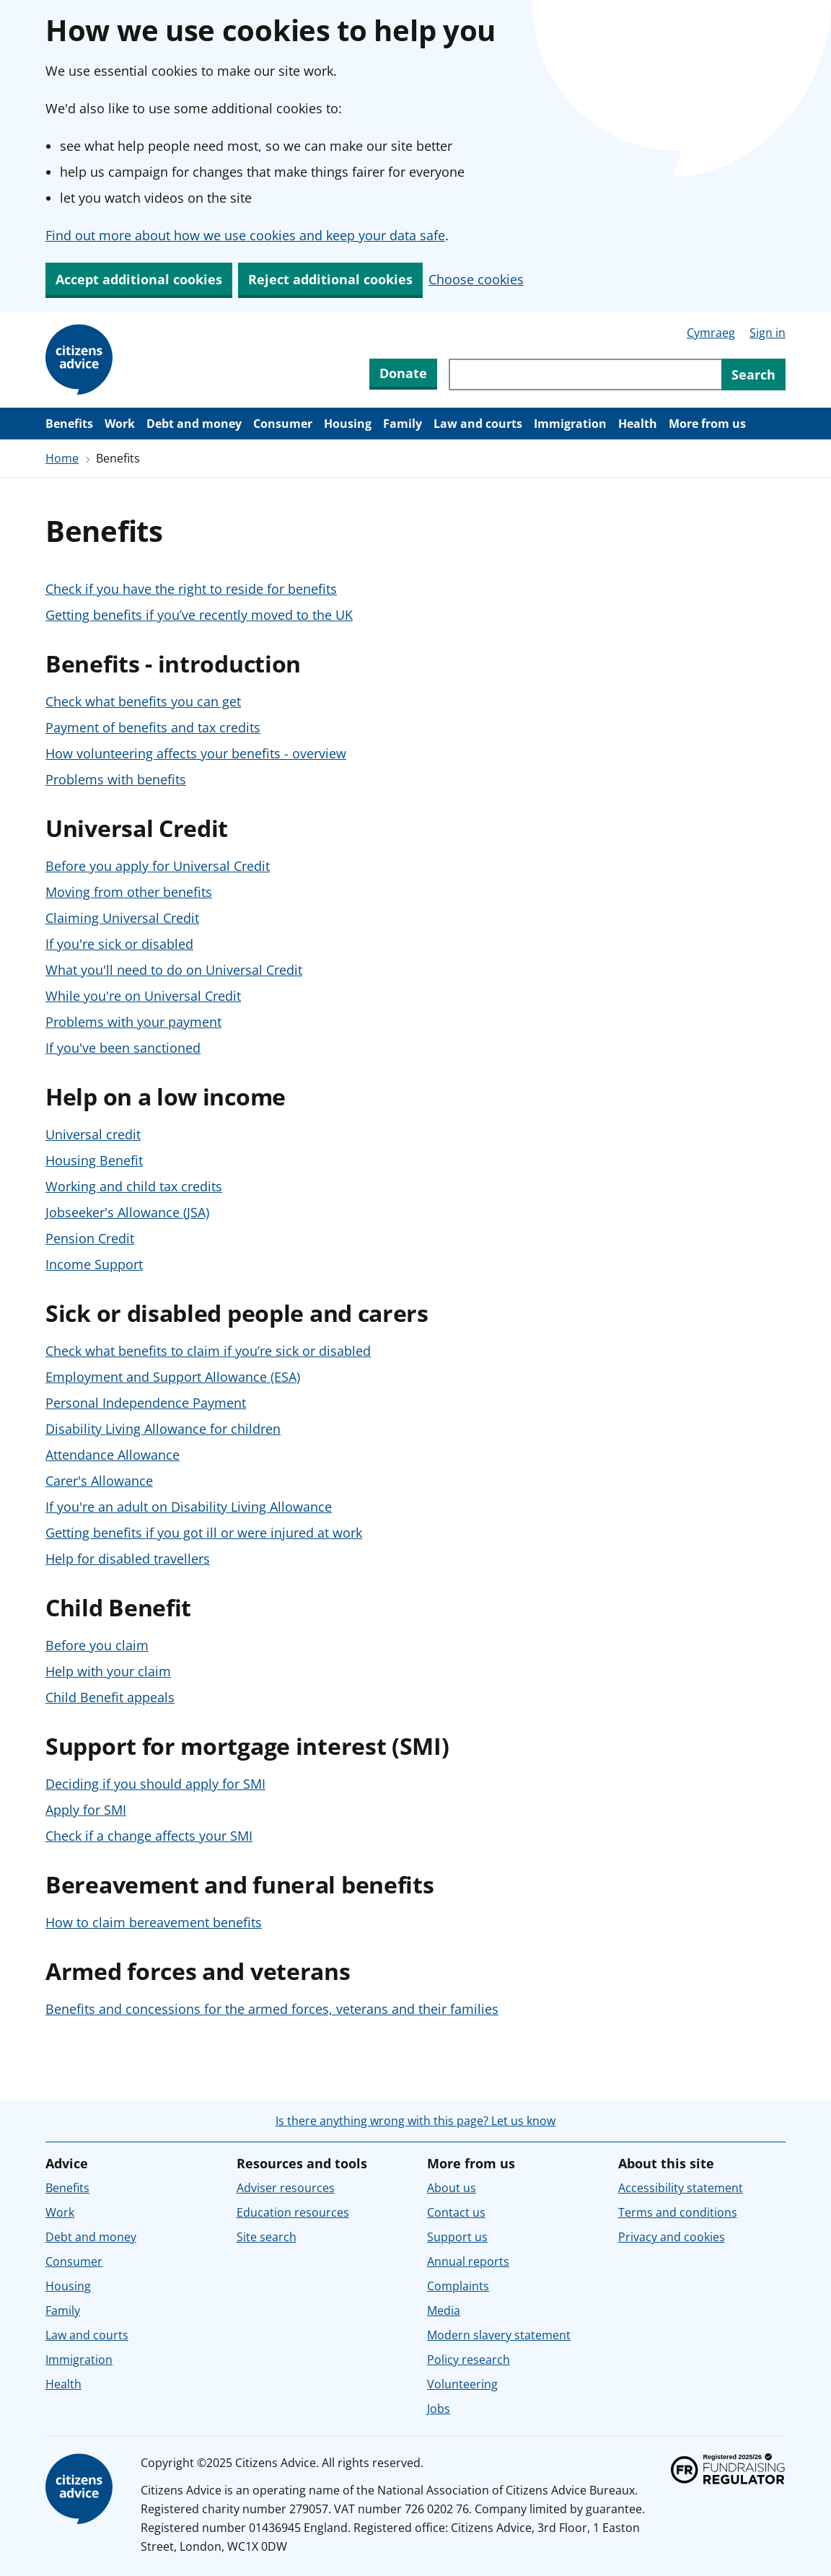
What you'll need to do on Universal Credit (173, 969)
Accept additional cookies (139, 279)
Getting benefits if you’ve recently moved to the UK (199, 614)
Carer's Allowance (99, 1480)
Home (62, 458)
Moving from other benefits (128, 892)
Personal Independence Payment (145, 1402)
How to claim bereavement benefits (153, 1922)
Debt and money (194, 423)
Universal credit (93, 1134)
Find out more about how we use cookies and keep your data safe (245, 235)
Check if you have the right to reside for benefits (191, 588)
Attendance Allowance (112, 1454)
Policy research (468, 2359)
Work (120, 423)
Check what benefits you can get (143, 701)
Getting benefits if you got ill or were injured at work (203, 1532)
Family (402, 423)
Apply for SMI (85, 1809)
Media (443, 2310)
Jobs (438, 2409)
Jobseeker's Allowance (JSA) (127, 1212)
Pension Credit (89, 1238)
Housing (347, 423)
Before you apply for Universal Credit (157, 866)
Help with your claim (108, 1671)
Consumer (282, 423)
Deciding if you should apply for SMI (155, 1783)
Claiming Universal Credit (122, 917)
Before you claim (97, 1645)
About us (451, 2188)
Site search (266, 2237)
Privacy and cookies (671, 2237)
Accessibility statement (680, 2188)
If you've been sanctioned (123, 1047)
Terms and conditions (677, 2212)
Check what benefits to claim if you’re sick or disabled (208, 1350)
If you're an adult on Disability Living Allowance (188, 1506)
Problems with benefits (115, 779)
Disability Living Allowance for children (163, 1428)
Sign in (767, 333)
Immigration (570, 423)
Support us (457, 2237)
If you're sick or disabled (119, 943)
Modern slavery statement (499, 2335)
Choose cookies (476, 279)
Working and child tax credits (133, 1186)
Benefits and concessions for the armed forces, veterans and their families (271, 2009)
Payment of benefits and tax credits (152, 727)
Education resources (293, 2212)
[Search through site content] (585, 374)
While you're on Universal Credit (143, 995)
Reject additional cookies (330, 279)
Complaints (458, 2286)
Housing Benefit (94, 1160)
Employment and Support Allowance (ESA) (172, 1376)
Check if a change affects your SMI (148, 1835)
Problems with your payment (133, 1021)
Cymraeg (711, 333)
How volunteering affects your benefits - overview (195, 753)
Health (637, 423)
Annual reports (468, 2261)
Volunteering (462, 2384)
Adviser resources (286, 2188)
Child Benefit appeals (110, 1697)
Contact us (456, 2212)
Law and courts (478, 423)
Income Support (94, 1264)
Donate (403, 373)
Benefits (69, 423)
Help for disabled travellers (127, 1558)
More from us (707, 423)
